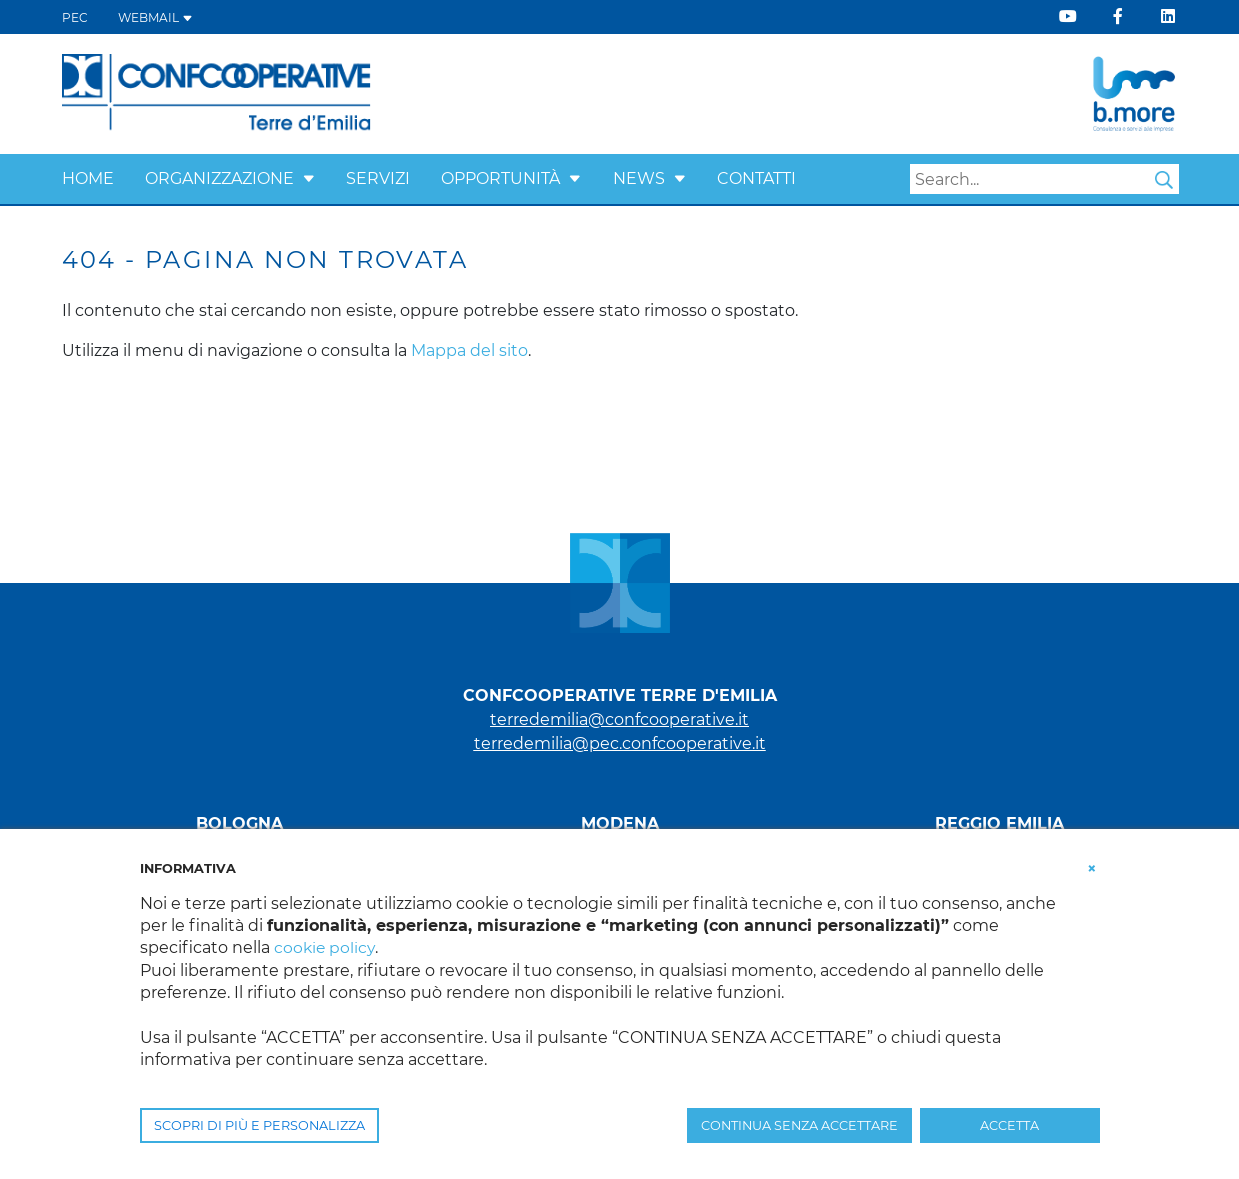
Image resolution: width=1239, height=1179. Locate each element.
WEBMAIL (155, 17)
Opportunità (500, 178)
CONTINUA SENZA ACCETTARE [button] (799, 1125)
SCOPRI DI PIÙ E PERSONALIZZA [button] (259, 1125)
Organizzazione (219, 178)
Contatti (756, 178)
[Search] (1044, 179)
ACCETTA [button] (1009, 1125)
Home (88, 178)
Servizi (378, 178)
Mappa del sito (469, 350)
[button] (309, 178)
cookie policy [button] (325, 947)
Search (1164, 180)
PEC (75, 17)
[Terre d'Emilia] (217, 92)
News (639, 178)
